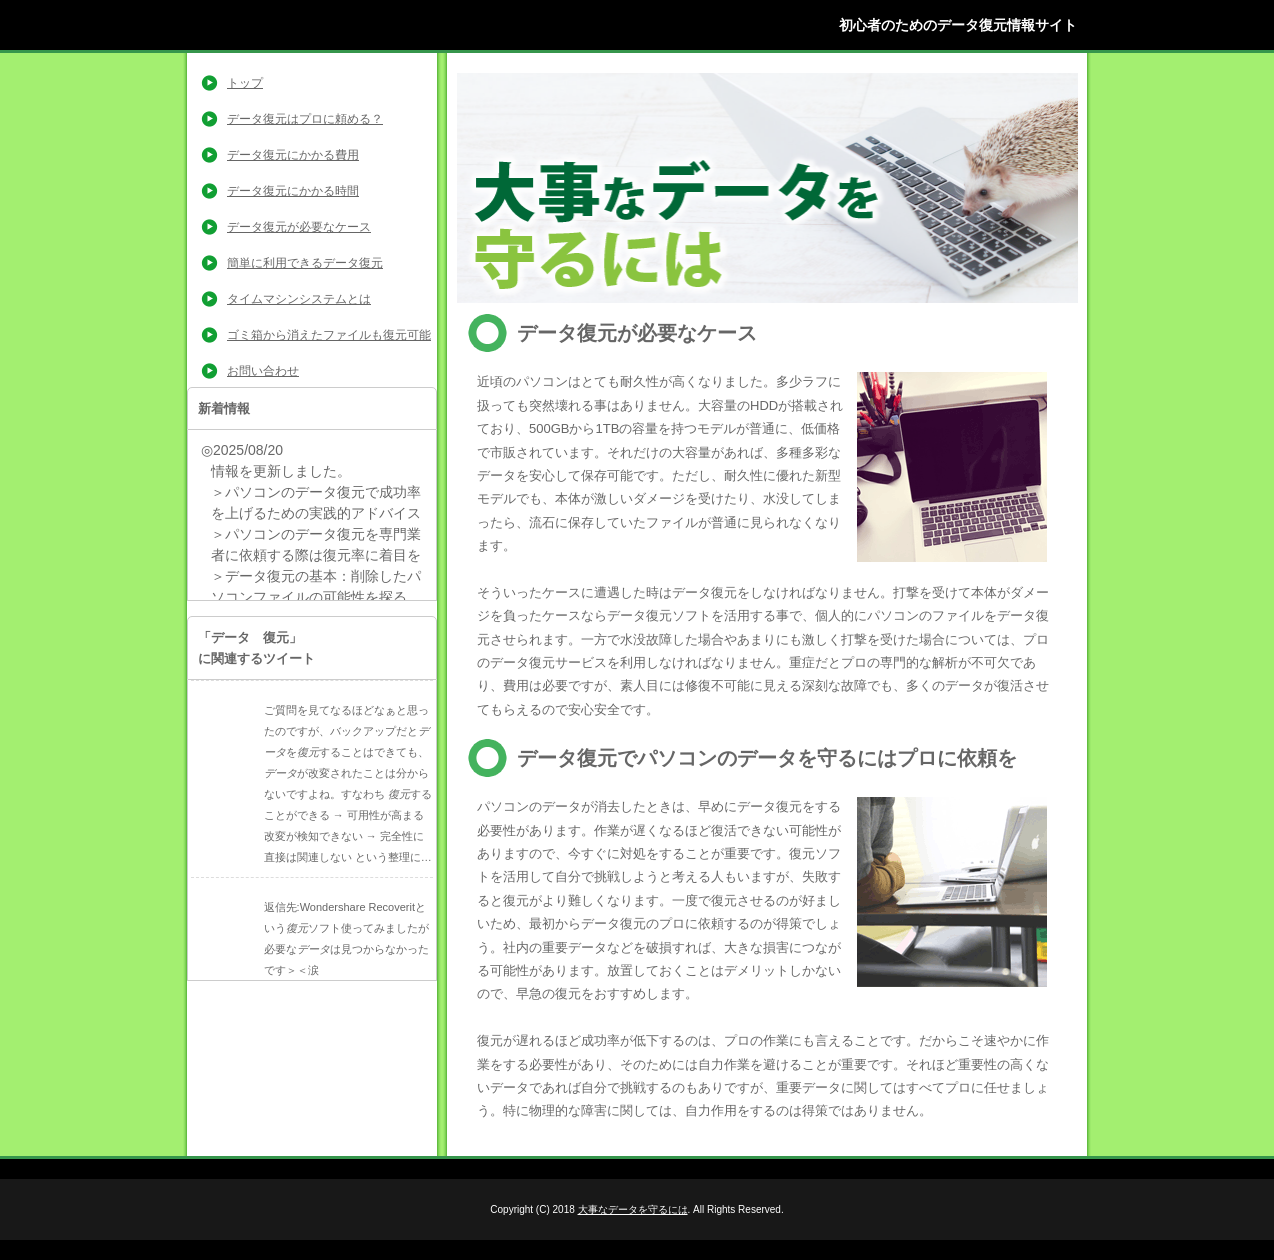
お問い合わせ (263, 371)
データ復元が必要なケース (299, 227)
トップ (245, 83)
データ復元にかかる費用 (293, 155)
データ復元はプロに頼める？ (305, 119)
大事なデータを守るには (633, 1209)
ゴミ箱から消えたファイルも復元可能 (329, 335)
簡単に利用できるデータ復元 (305, 263)
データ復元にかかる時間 (293, 191)
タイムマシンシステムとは (299, 299)
